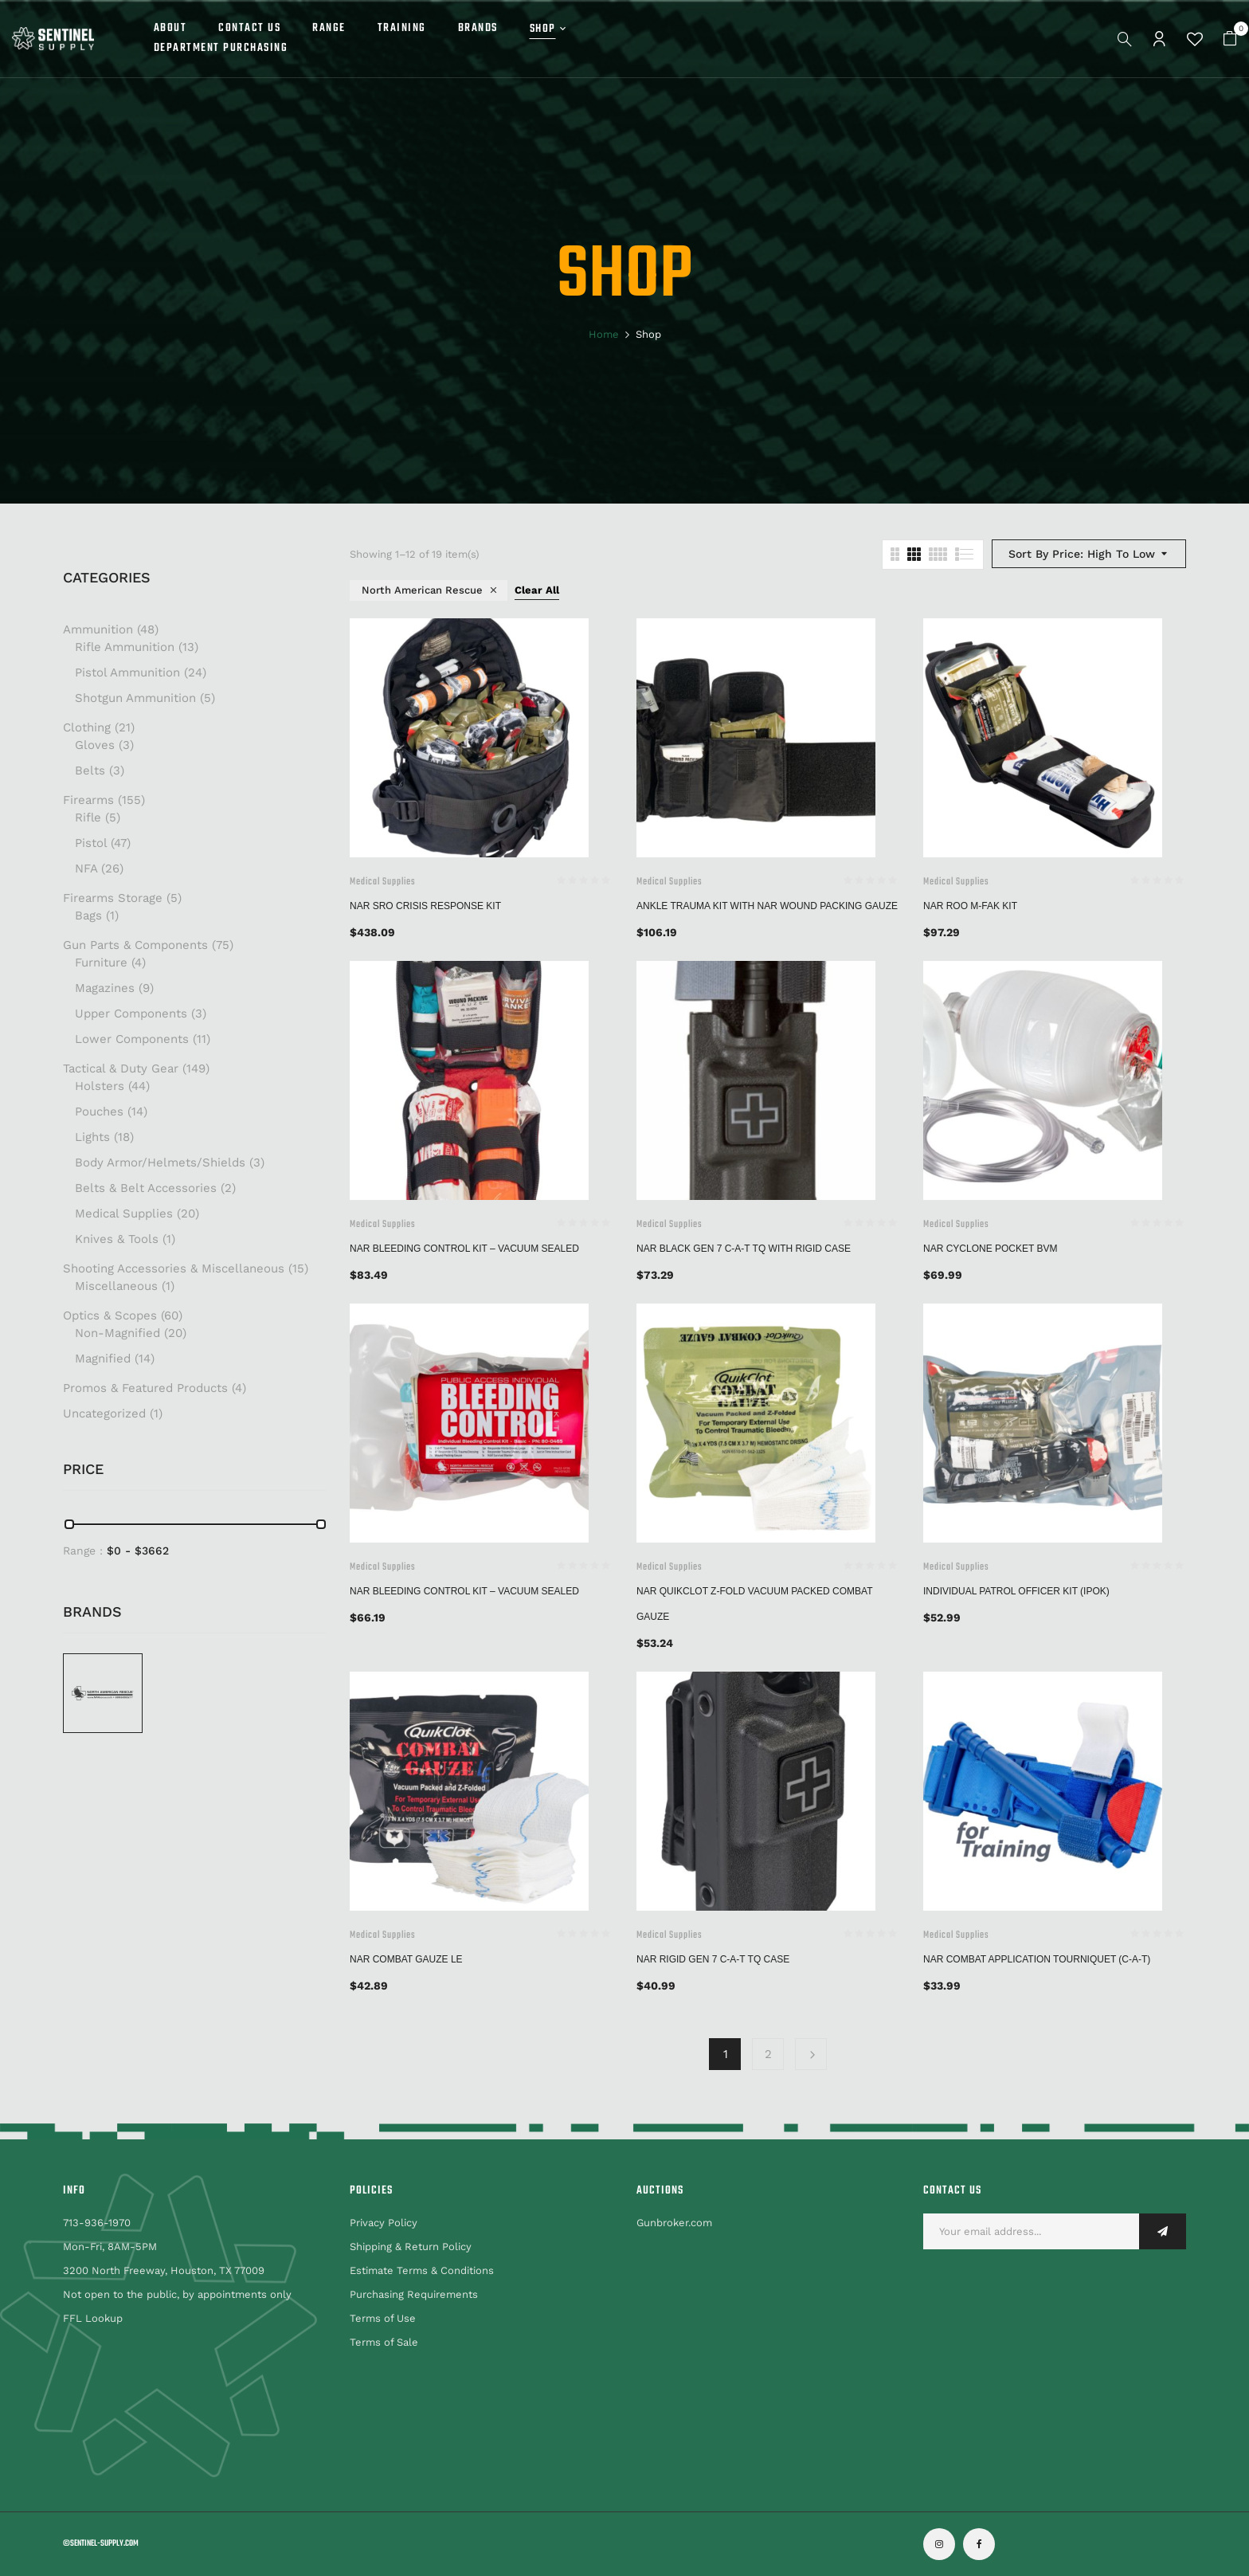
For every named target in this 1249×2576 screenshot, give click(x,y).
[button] (1230, 38)
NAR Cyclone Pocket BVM (990, 1248)
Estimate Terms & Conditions (422, 2270)
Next (811, 2054)
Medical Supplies (383, 882)
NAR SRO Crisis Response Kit (425, 906)
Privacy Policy (383, 2223)
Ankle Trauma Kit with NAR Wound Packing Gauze (767, 906)
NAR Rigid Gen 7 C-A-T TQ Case (712, 1959)
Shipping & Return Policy (411, 2247)
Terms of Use (383, 2318)
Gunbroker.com (674, 2223)
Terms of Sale (384, 2342)
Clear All (537, 590)
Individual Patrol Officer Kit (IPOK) (1016, 1591)
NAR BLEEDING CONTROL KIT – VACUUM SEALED (464, 1248)
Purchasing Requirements (414, 2294)
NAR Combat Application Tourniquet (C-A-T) (1036, 1959)
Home (604, 334)
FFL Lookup (93, 2318)
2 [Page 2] (768, 2054)
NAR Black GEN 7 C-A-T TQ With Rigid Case (743, 1248)
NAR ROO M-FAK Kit (970, 906)
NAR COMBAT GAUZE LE (406, 1959)
